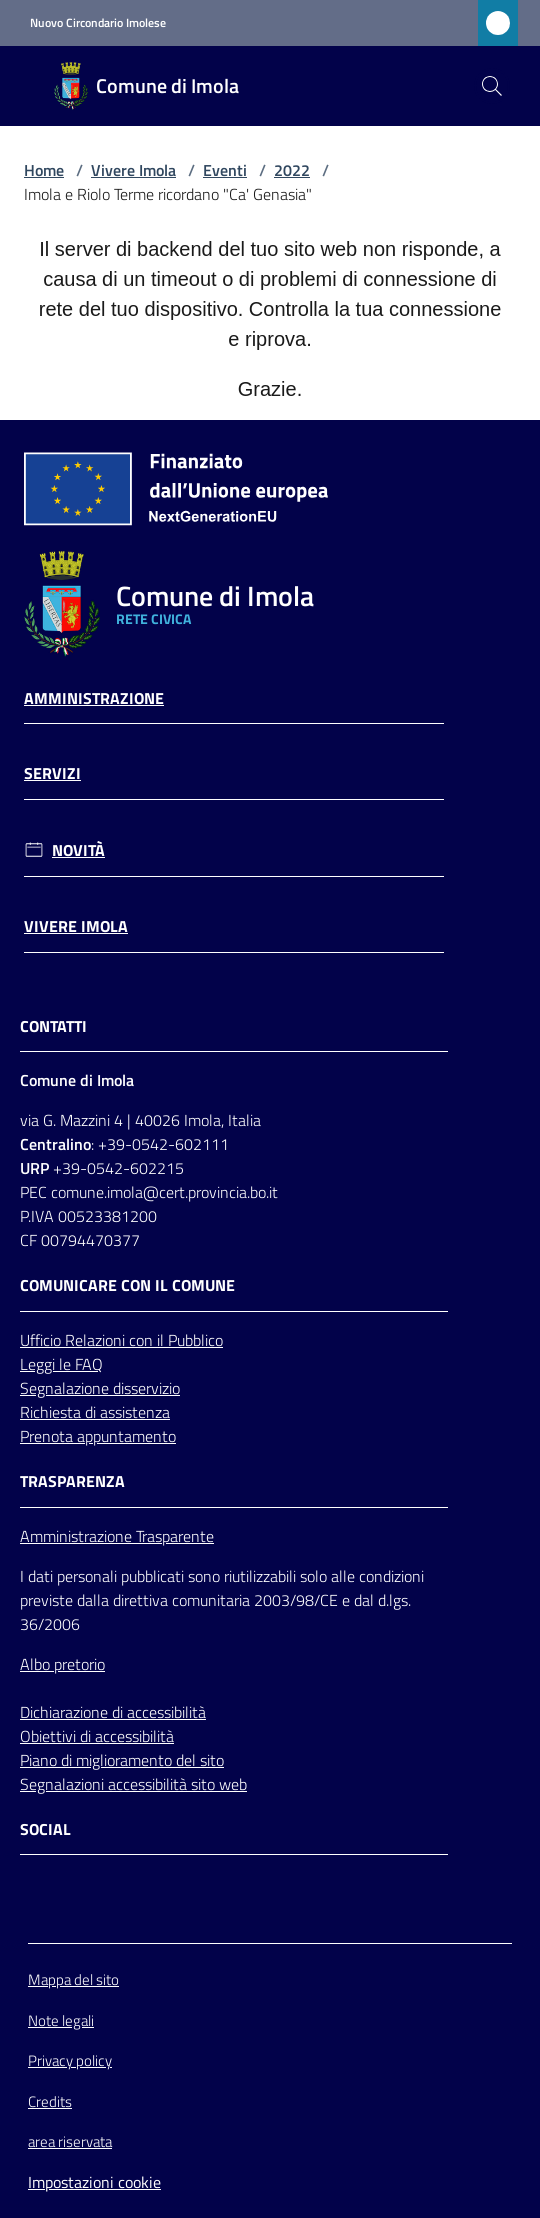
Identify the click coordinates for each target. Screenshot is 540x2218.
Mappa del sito (73, 1979)
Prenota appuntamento (98, 1436)
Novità (78, 850)
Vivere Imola (133, 170)
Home (44, 170)
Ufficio (42, 1340)
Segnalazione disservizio (100, 1388)
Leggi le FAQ (61, 1364)
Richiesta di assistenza (95, 1412)
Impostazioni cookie (94, 2182)
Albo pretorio (62, 1664)
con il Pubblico (176, 1340)
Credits (50, 2101)
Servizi (52, 773)
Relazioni (97, 1340)
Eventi (225, 170)
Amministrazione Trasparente (117, 1536)
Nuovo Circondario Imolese (98, 23)
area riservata (70, 2141)
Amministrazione (94, 698)
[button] (492, 86)
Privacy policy (70, 2060)
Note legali (61, 2020)
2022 (292, 170)
